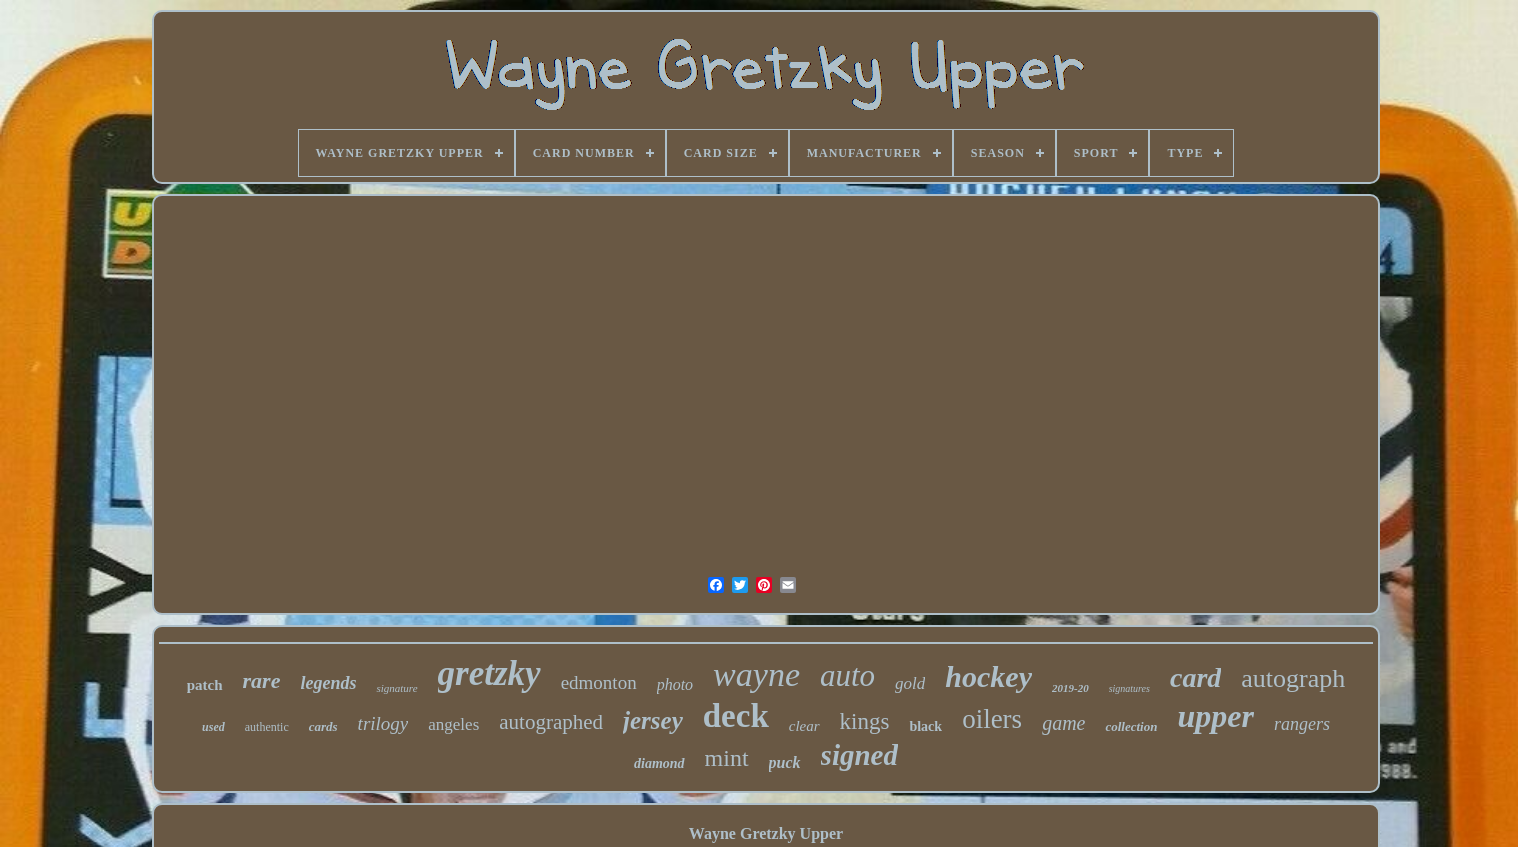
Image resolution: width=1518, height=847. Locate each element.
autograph (1293, 678)
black (925, 726)
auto (847, 675)
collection (1131, 726)
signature (396, 688)
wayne (756, 674)
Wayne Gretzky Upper (766, 833)
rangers (1302, 724)
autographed (551, 722)
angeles (453, 724)
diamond (659, 763)
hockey (988, 676)
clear (804, 726)
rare (262, 680)
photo (675, 684)
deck (736, 716)
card (1195, 677)
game (1063, 723)
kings (865, 721)
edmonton (599, 682)
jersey (653, 720)
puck (785, 762)
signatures (1129, 688)
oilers (992, 719)
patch (205, 685)
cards (323, 726)
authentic (267, 727)
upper (1215, 716)
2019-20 (1070, 688)
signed (859, 755)
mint (727, 758)
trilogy (383, 723)
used (213, 727)
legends (328, 683)
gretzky (489, 673)
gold (910, 683)
